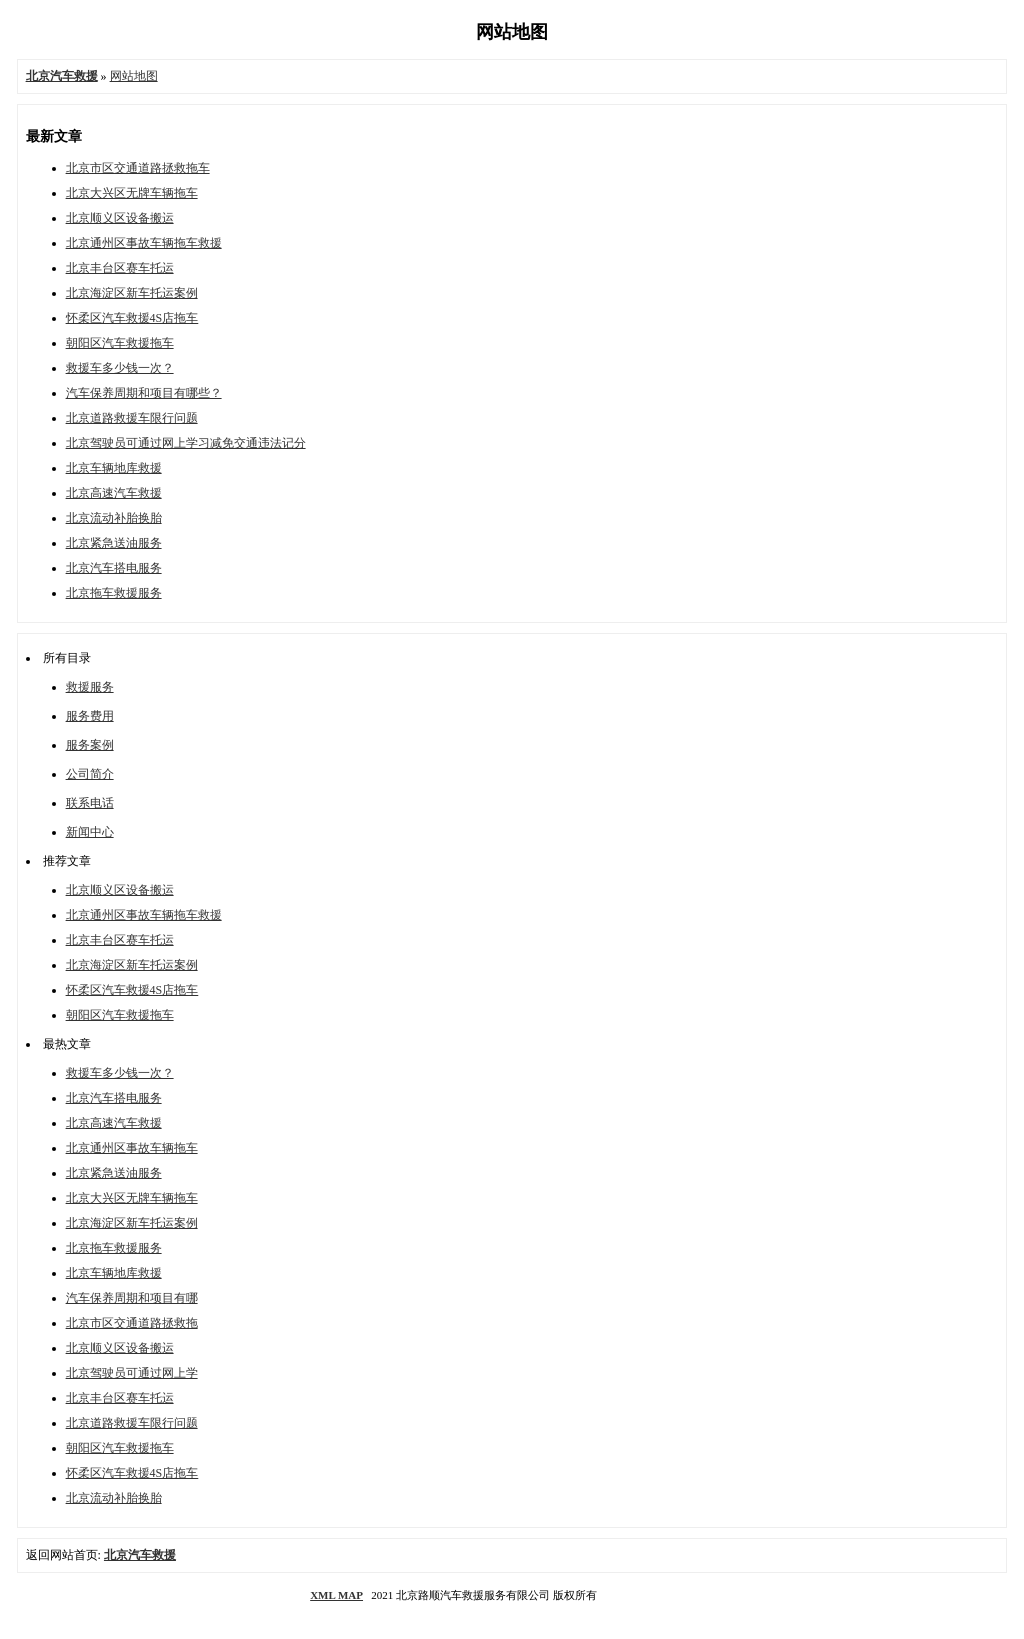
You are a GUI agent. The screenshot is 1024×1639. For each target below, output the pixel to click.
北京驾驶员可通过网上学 (132, 1373)
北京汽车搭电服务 (114, 568)
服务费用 (90, 716)
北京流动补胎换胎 (114, 518)
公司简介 (90, 774)
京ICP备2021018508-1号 (657, 1595)
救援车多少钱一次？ (120, 368)
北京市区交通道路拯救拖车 (138, 168)
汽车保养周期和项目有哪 (132, 1298)
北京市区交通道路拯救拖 (132, 1323)
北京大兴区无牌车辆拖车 (132, 193)
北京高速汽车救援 (114, 493)
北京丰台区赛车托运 (120, 268)
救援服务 (90, 687)
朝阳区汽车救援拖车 (120, 343)
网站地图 (134, 76)
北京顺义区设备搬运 (120, 218)
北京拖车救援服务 (114, 593)
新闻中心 (90, 832)
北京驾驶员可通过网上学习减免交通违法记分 (186, 443)
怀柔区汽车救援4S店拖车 (132, 318)
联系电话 (90, 803)
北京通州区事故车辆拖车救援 (144, 243)
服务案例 (90, 745)
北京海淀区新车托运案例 (132, 293)
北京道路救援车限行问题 (132, 418)
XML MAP (336, 1595)
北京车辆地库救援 (114, 468)
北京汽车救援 (140, 1555)
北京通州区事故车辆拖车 (132, 1148)
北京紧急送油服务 (114, 543)
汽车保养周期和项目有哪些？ (144, 393)
